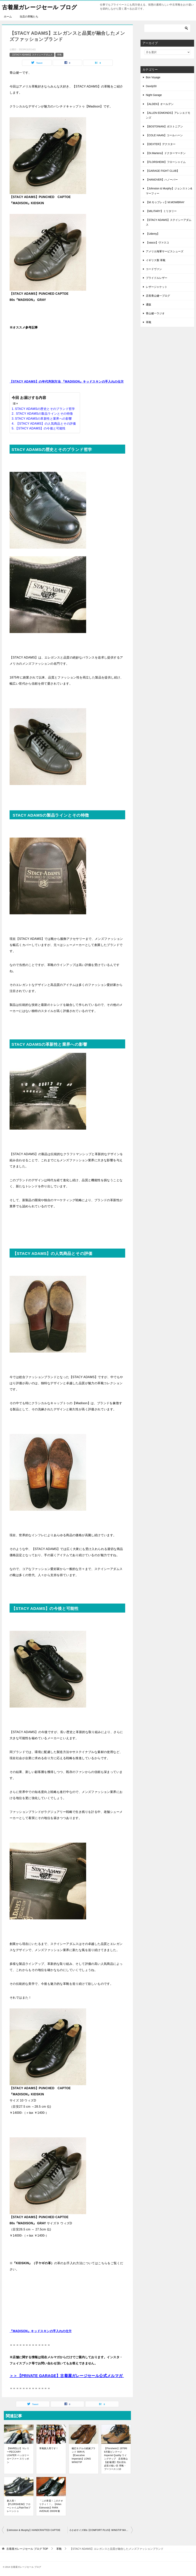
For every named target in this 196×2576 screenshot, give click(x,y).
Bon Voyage (153, 77)
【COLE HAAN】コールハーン (164, 135)
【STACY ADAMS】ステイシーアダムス (32, 54)
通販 (148, 304)
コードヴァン (154, 269)
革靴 (59, 54)
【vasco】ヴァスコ (157, 242)
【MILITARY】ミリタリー (161, 211)
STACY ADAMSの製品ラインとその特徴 (44, 413)
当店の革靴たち (29, 16)
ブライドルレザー (156, 277)
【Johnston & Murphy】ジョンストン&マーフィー (169, 191)
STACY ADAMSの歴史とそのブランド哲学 (45, 408)
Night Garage (154, 95)
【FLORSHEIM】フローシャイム (166, 161)
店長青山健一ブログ (158, 295)
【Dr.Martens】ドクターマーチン (166, 153)
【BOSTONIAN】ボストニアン (164, 126)
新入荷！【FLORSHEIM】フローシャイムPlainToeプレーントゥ (19, 2505)
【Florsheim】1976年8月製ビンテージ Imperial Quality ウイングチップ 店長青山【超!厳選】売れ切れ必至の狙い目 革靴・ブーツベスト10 (116, 2458)
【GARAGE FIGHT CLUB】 (162, 170)
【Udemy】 (153, 233)
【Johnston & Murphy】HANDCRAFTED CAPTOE (33, 2530)
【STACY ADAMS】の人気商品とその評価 (45, 423)
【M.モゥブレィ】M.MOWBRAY (165, 202)
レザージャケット (156, 286)
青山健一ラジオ (155, 313)
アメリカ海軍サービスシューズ (164, 251)
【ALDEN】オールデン (160, 104)
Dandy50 (151, 86)
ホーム (8, 16)
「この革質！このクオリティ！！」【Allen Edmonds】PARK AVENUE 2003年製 (51, 2505)
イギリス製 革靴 (155, 260)
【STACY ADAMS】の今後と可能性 (40, 428)
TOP (27, 2548)
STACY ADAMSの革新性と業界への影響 (43, 418)
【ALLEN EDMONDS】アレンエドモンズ (168, 115)
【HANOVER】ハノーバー (162, 179)
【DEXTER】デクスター (161, 144)
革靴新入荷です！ (48, 2448)
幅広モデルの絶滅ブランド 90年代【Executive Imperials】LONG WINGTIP (84, 2455)
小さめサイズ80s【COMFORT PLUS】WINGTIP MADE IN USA (101, 2530)
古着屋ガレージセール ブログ (41, 6)
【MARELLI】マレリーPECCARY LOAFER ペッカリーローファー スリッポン (18, 2455)
